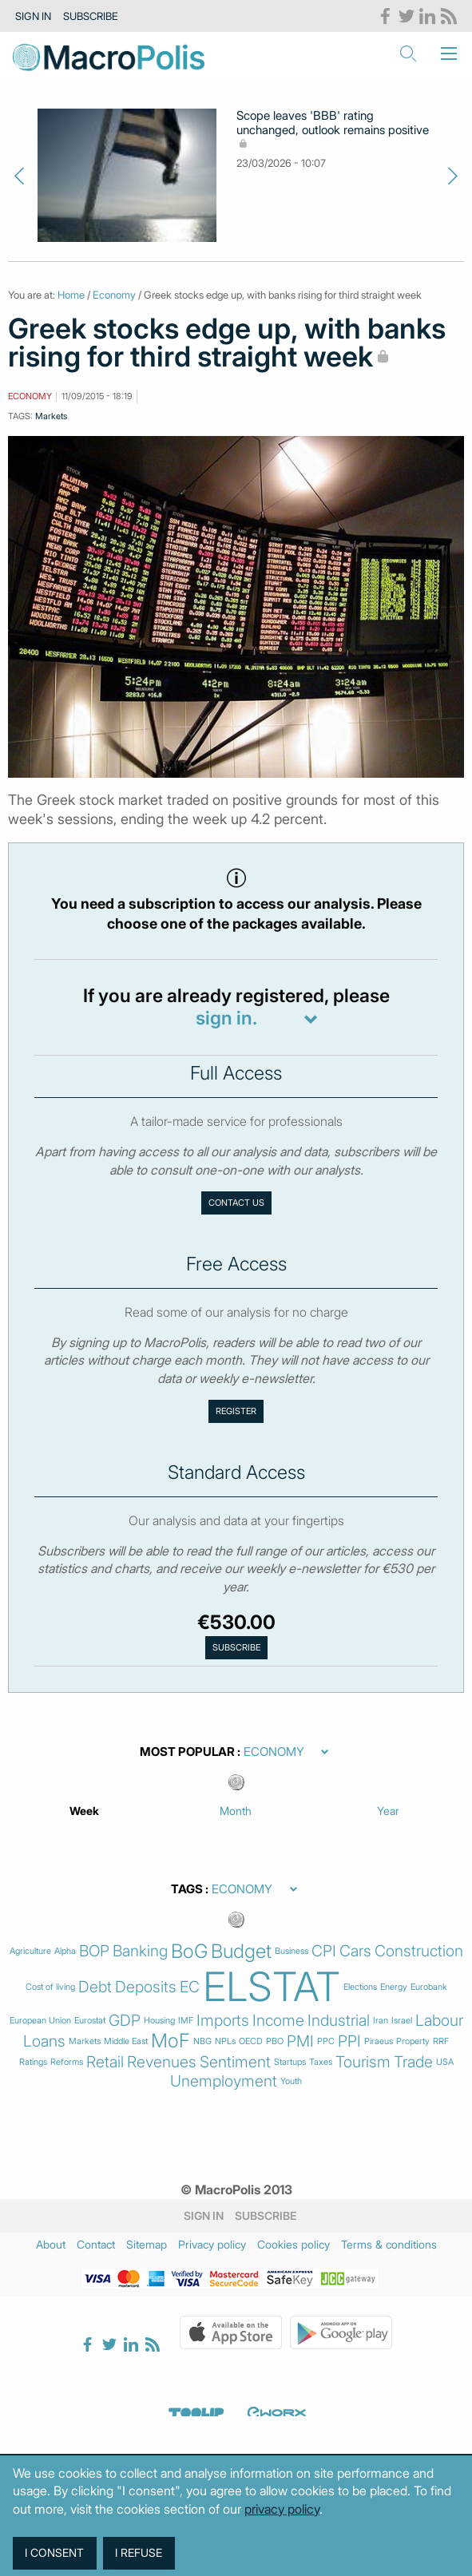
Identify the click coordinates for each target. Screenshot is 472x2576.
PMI (300, 2041)
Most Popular (187, 1752)
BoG (189, 1951)
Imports (222, 2020)
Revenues (161, 2062)
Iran (380, 2020)
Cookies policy (293, 2244)
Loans (44, 2041)
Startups (290, 2062)
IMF (185, 2020)
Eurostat (89, 2020)
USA (445, 2062)
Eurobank (429, 1987)
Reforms (66, 2062)
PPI (349, 2041)
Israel (401, 2020)
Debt (95, 1987)
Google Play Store (341, 2332)
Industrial (338, 2020)
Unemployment (223, 2081)
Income (278, 2020)
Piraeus (378, 2041)
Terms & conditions (389, 2244)
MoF (170, 2041)
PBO (275, 2041)
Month (236, 1810)
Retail (105, 2062)
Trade (413, 2062)
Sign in (33, 16)
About (50, 2244)
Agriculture (30, 1951)
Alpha (65, 1951)
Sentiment (235, 2062)
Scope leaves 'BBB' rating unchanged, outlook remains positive (332, 130)
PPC (326, 2041)
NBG (202, 2041)
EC (190, 1987)
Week (84, 1810)
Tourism (363, 2062)
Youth (291, 2081)
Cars (355, 1951)
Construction (419, 1951)
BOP (94, 1951)
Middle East (126, 2041)
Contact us (236, 1202)
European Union (40, 2020)
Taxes (320, 2062)
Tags (187, 1889)
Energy (393, 1987)
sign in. (226, 1018)
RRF (441, 2041)
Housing (159, 2020)
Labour (439, 2020)
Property (413, 2041)
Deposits (146, 1987)
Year (388, 1810)
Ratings (33, 2062)
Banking (140, 1951)
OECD (251, 2041)
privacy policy (281, 2509)
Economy (114, 294)
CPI (323, 1951)
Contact (96, 2244)
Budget (241, 1951)
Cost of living (50, 1987)
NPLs (225, 2041)
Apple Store (231, 2332)
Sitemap (146, 2244)
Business (291, 1951)
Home (71, 294)
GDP (125, 2020)
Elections (360, 1987)
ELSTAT (271, 1987)
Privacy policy (212, 2244)
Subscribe (90, 16)
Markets (51, 416)
